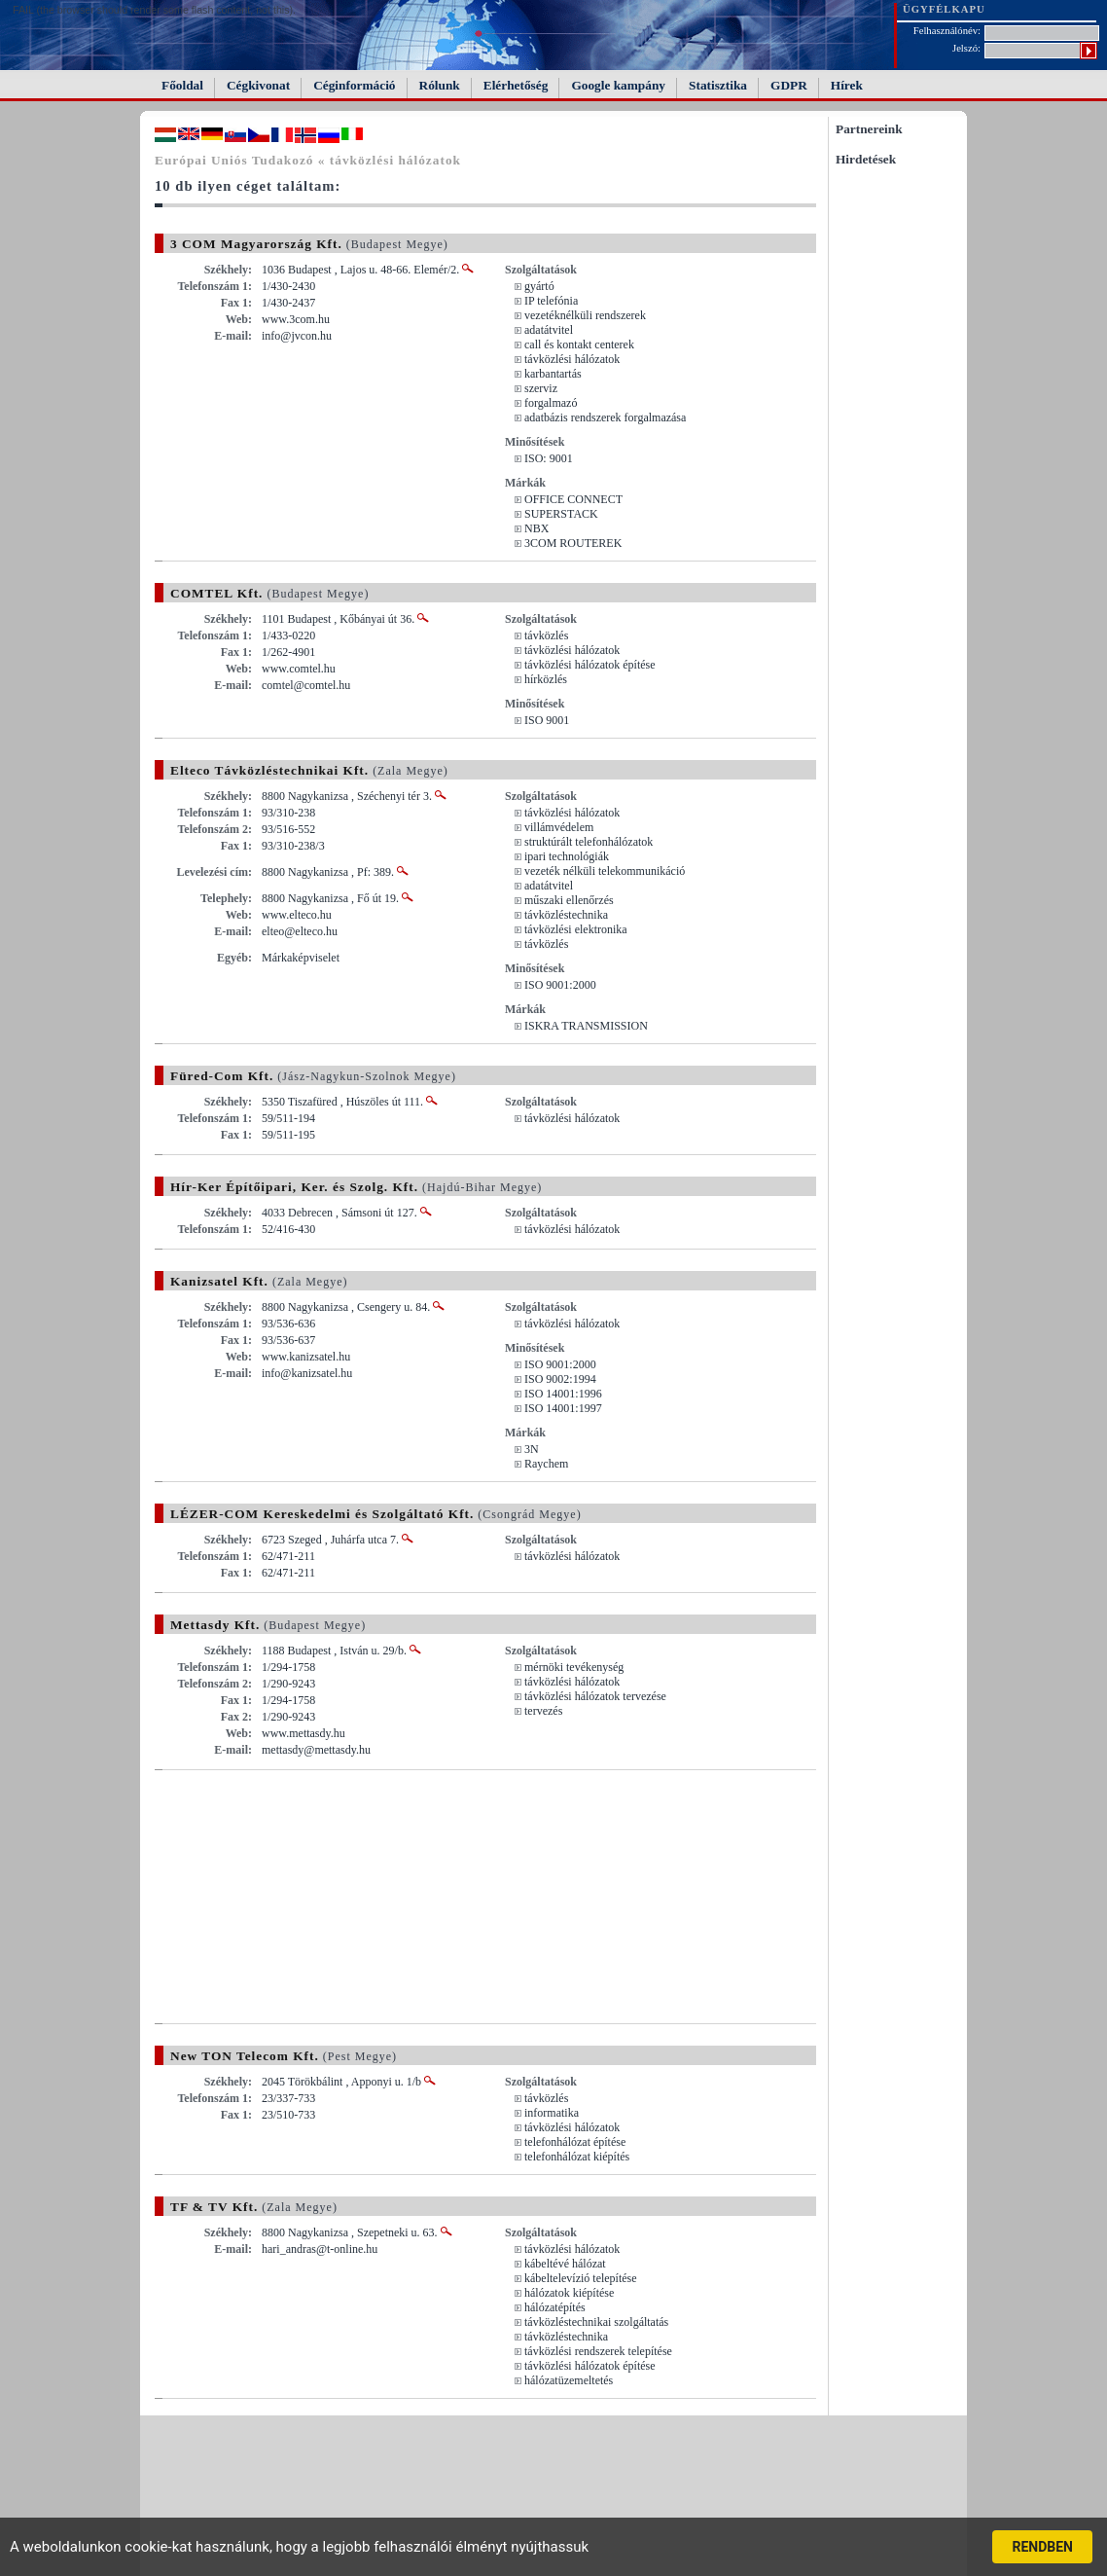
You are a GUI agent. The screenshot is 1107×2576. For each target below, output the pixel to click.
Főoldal (182, 85)
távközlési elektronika (575, 929)
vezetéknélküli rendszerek (585, 315)
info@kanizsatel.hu (307, 1373)
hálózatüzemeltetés (568, 2380)
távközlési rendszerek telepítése (598, 2351)
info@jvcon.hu (297, 336)
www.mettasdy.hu (303, 1733)
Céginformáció (354, 85)
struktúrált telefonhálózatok (588, 842)
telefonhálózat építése (574, 2142)
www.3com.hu (296, 319)
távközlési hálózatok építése (590, 664)
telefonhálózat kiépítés (576, 2156)
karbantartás (553, 374)
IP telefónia (551, 301)
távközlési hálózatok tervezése (595, 1696)
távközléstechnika (566, 915)
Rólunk (439, 85)
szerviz (540, 388)
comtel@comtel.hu (306, 685)
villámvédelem (558, 827)
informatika (551, 2113)
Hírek (847, 85)
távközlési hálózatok (572, 359)
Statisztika (718, 85)
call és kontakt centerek (579, 344)
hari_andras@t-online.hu (319, 2249)
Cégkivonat (258, 85)
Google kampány (618, 85)
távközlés (546, 635)
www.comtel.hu (299, 668)
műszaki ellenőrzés (569, 900)
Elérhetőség (516, 85)
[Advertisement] (318, 1896)
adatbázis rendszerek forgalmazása (605, 417)
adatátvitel (548, 330)
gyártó (539, 286)
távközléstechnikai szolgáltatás (596, 2322)
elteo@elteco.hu (300, 931)
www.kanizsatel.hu (306, 1356)
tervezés (543, 1711)
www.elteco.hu (297, 915)
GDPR (788, 85)
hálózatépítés (555, 2307)
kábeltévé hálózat (565, 2263)
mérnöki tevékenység (574, 1667)
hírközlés (545, 679)
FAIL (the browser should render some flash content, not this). (154, 10)
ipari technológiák (566, 856)
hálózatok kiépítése (569, 2293)
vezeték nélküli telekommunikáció (604, 871)
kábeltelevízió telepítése (580, 2278)
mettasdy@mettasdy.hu (316, 1750)
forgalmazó (550, 403)
